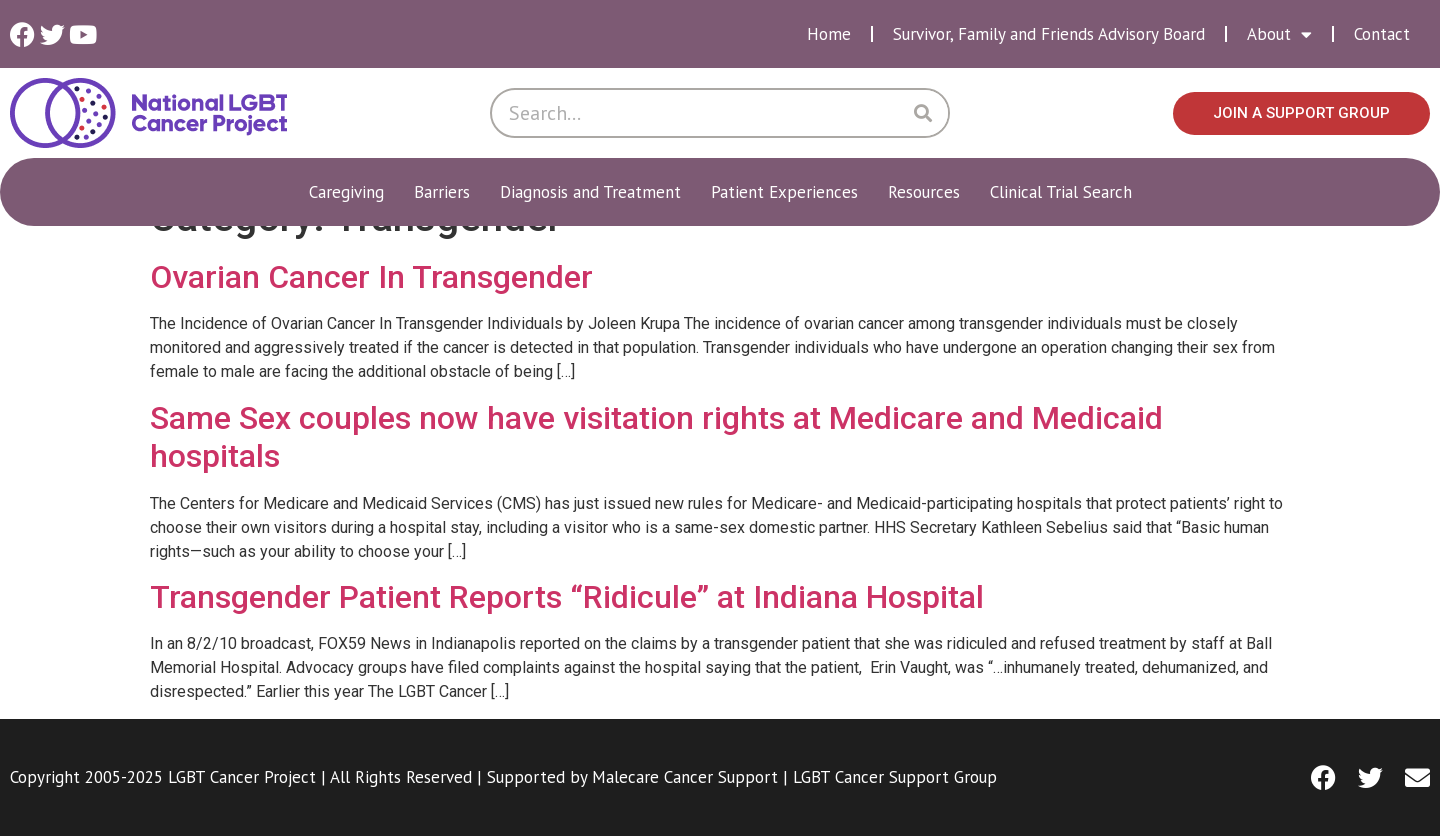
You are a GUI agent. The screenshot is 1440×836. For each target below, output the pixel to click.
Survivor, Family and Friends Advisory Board (1049, 34)
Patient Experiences (789, 192)
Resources (929, 192)
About (1279, 34)
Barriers (447, 192)
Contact (1382, 34)
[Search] (923, 113)
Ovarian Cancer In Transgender (371, 277)
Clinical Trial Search (1061, 192)
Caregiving (351, 192)
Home (829, 34)
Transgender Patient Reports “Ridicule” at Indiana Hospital (567, 597)
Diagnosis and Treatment (595, 192)
